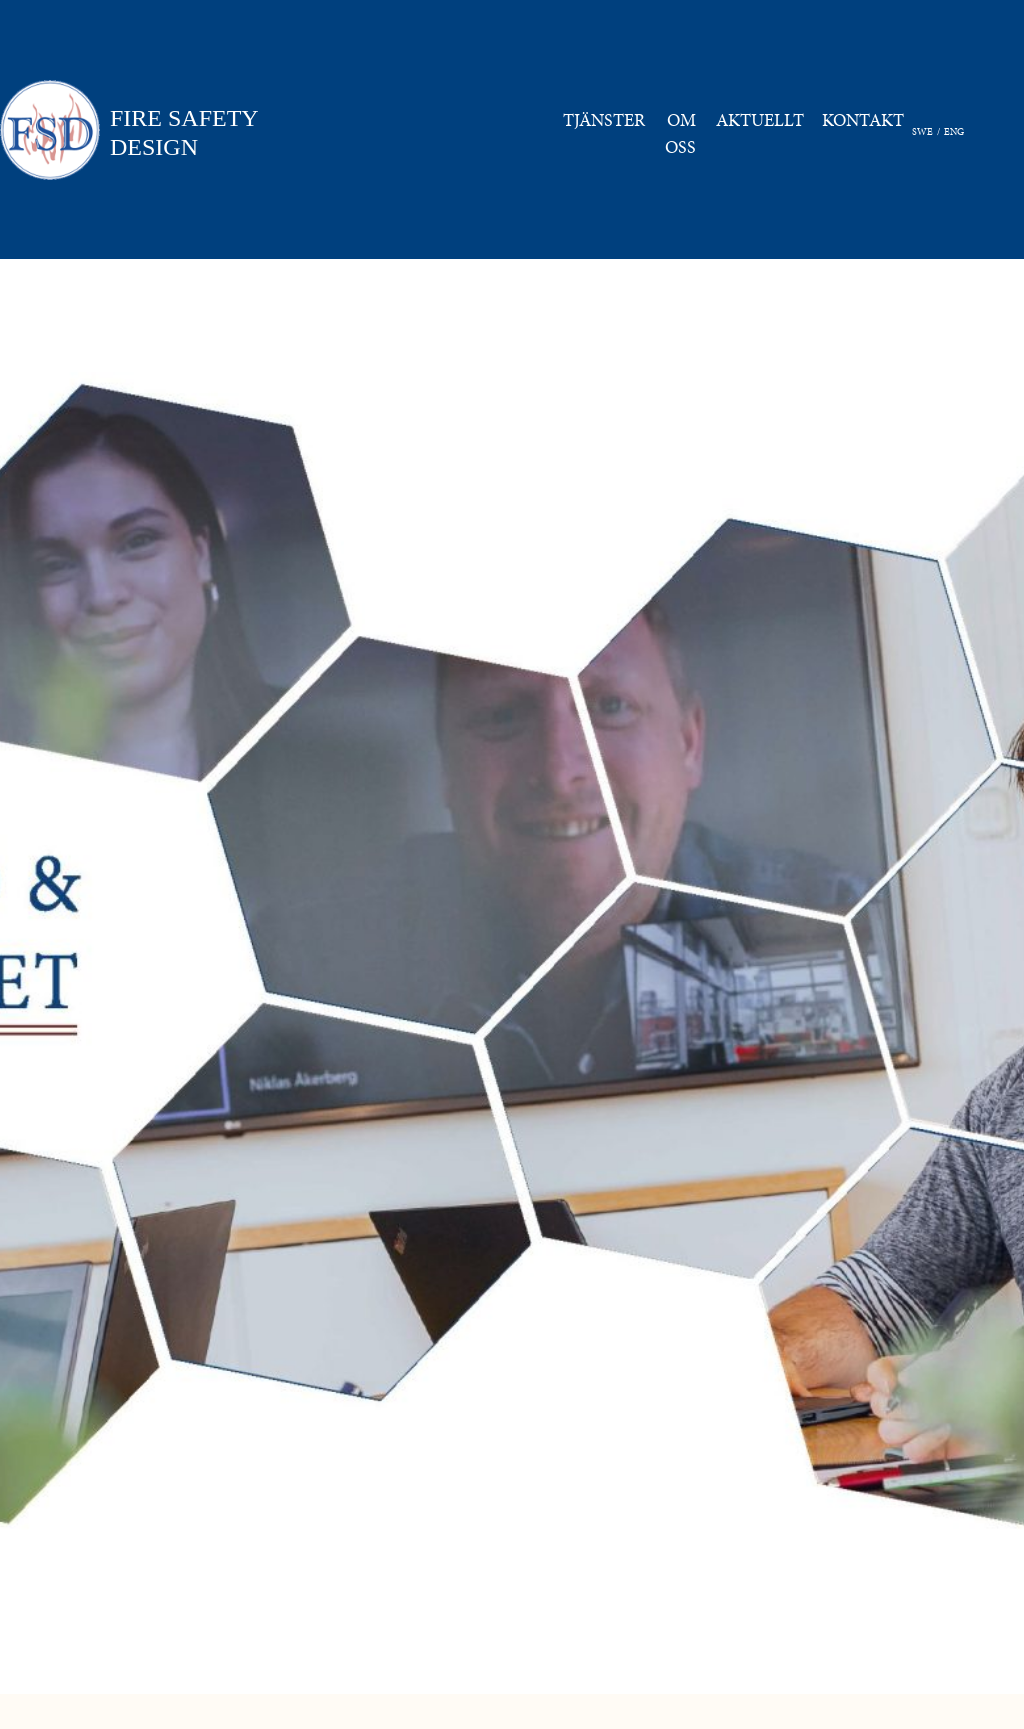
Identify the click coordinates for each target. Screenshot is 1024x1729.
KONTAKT (867, 119)
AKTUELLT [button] (760, 120)
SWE (922, 131)
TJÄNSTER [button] (604, 120)
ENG (954, 131)
